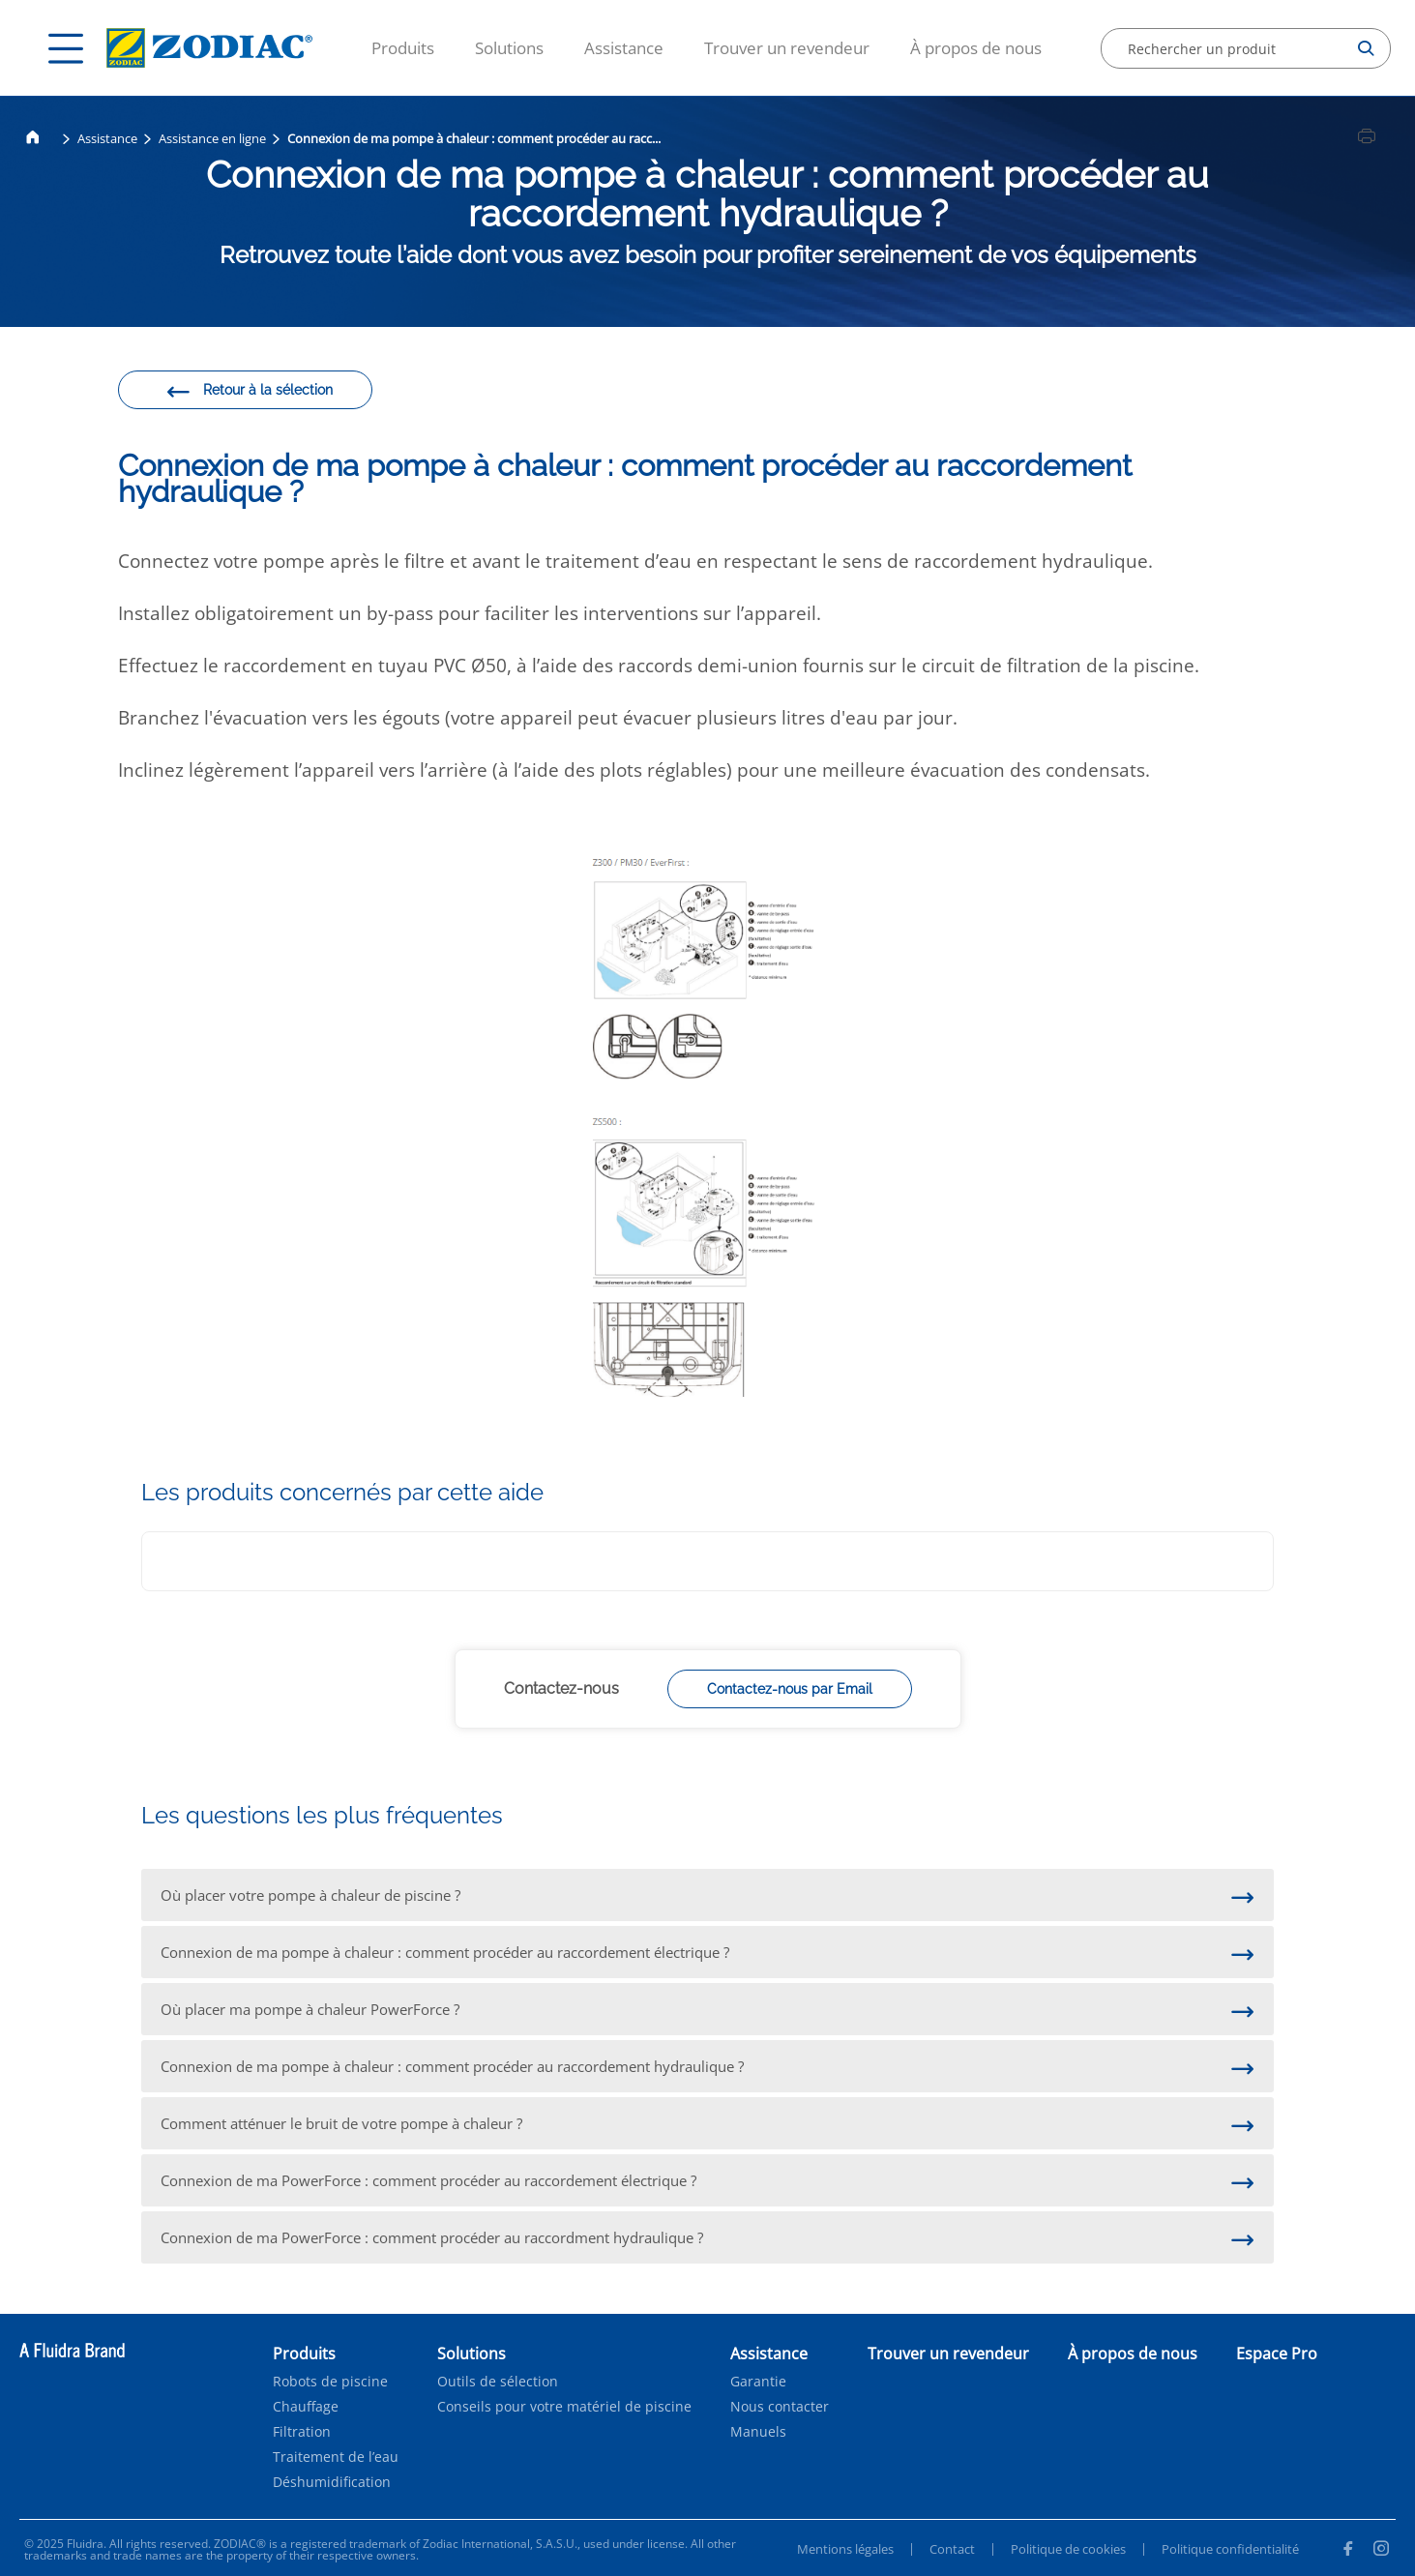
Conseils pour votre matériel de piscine (564, 2406)
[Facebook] (1347, 2550)
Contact (952, 2549)
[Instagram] (1381, 2550)
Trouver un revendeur (787, 48)
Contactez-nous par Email (789, 1689)
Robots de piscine (330, 2381)
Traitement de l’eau (335, 2457)
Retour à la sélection (249, 392)
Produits (402, 48)
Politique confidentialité (1230, 2549)
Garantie (758, 2381)
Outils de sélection (497, 2381)
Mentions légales (845, 2549)
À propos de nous (976, 48)
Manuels (758, 2432)
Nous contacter (779, 2406)
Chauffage (306, 2406)
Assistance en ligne (212, 138)
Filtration (302, 2432)
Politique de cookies (1068, 2549)
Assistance (623, 48)
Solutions (509, 48)
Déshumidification (332, 2482)
